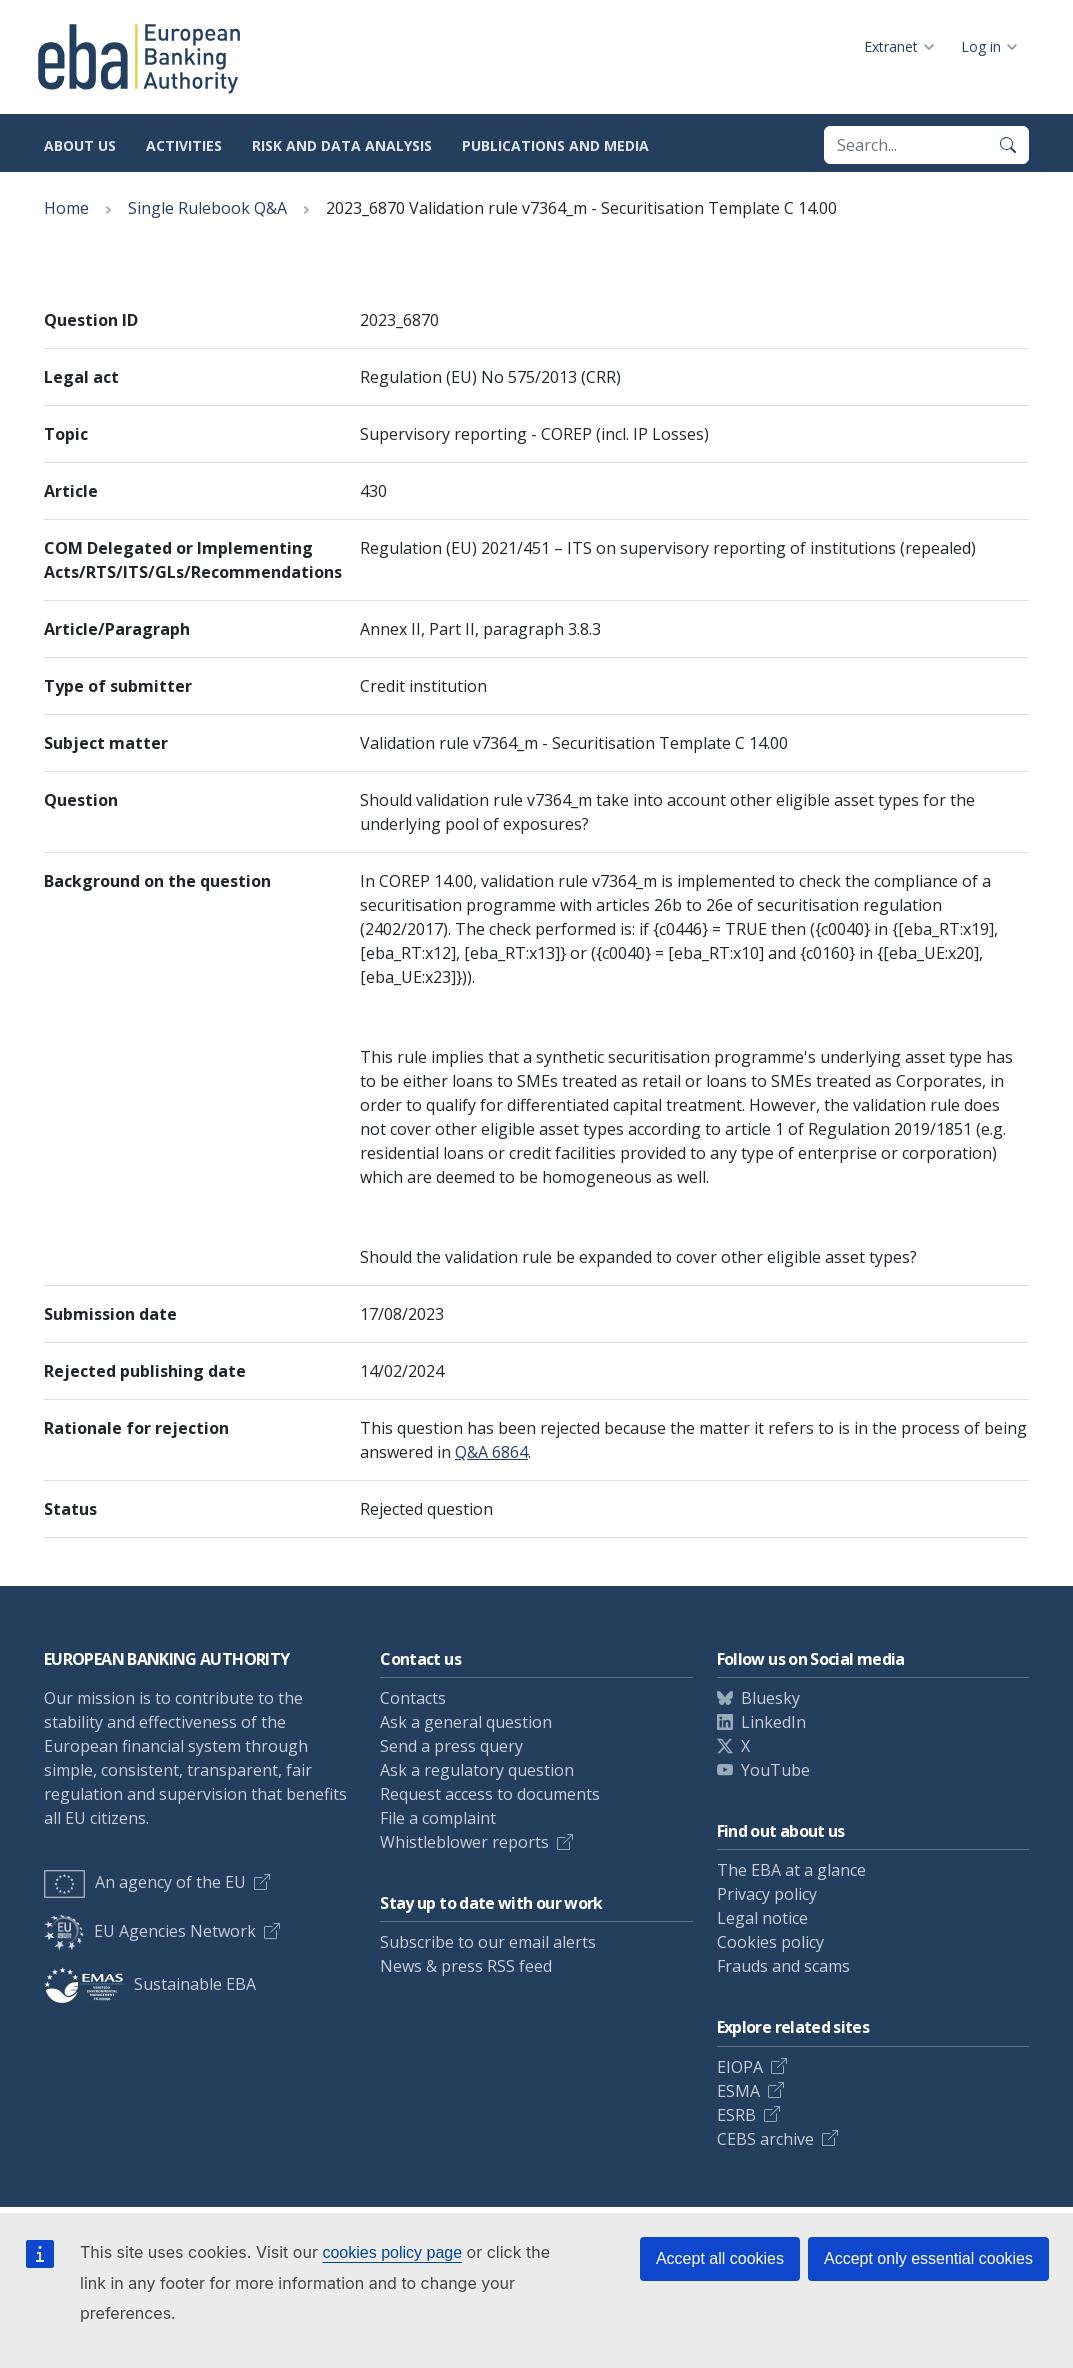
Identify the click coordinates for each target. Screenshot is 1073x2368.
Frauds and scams (783, 1966)
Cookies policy (770, 1942)
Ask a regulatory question (477, 1770)
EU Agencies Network (150, 1931)
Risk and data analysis (342, 145)
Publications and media (555, 145)
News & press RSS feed (466, 1966)
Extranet (891, 46)
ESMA (738, 2091)
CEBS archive (765, 2139)
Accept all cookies (720, 2258)
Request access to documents (490, 1794)
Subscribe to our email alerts (488, 1942)
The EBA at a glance (791, 1870)
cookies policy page (392, 2252)
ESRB (736, 2115)
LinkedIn (773, 1722)
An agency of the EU (145, 1882)
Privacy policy (767, 1894)
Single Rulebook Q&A (207, 208)
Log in (981, 46)
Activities (184, 145)
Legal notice (762, 1918)
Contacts (413, 1698)
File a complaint (438, 1818)
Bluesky (770, 1698)
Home (66, 208)
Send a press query (451, 1746)
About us (80, 145)
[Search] (1008, 145)
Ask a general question (466, 1722)
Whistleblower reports (464, 1842)
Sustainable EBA (150, 1984)
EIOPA (740, 2067)
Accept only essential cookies (928, 2258)
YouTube (775, 1770)
